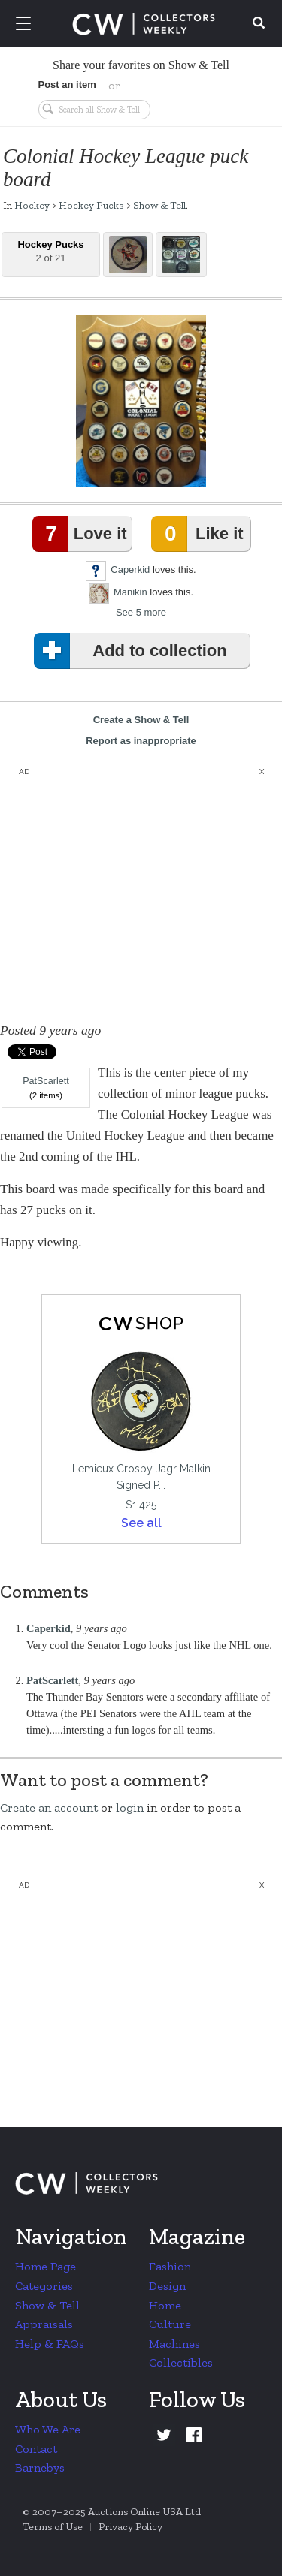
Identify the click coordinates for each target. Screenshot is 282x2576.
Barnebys (40, 2467)
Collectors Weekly (143, 24)
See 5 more (141, 612)
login (130, 1807)
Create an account (49, 1807)
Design (167, 2286)
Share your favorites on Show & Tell (141, 65)
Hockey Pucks (91, 205)
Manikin (130, 592)
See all (141, 1523)
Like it (200, 534)
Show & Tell (159, 205)
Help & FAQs (49, 2343)
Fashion (170, 2266)
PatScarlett (46, 1081)
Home (165, 2305)
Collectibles (181, 2362)
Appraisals (44, 2324)
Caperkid (130, 569)
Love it (82, 534)
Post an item (67, 84)
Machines (174, 2343)
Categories (44, 2286)
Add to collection (133, 651)
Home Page (45, 2266)
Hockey (32, 205)
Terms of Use (53, 2526)
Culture (170, 2324)
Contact (36, 2449)
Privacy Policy (130, 2526)
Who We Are (47, 2429)
